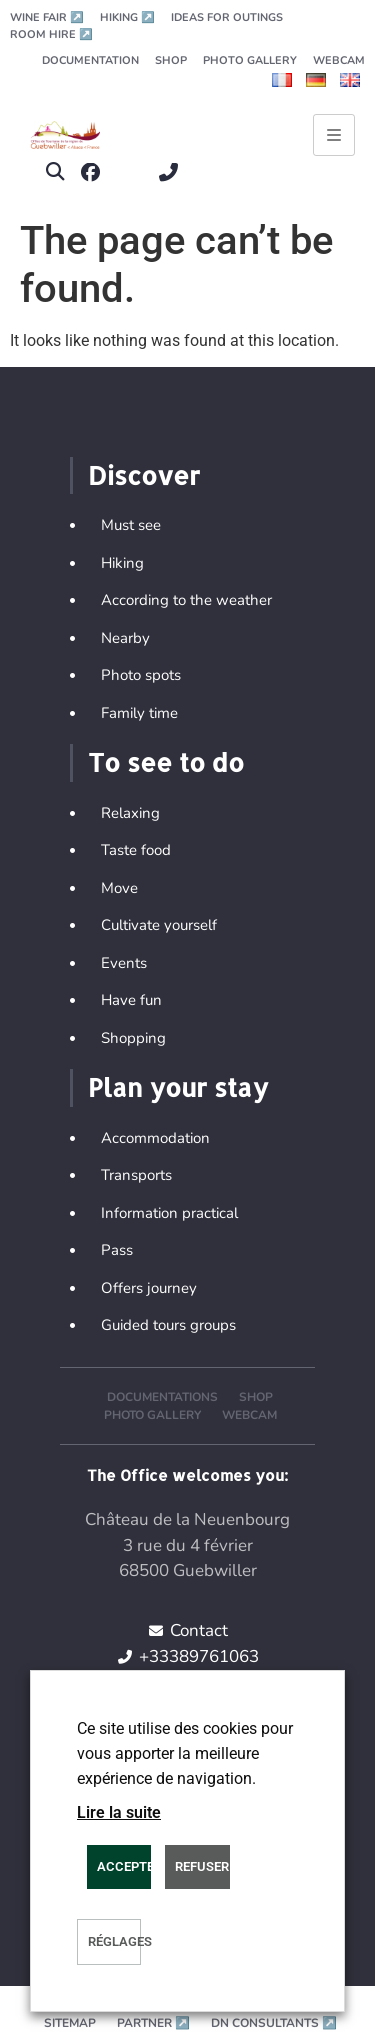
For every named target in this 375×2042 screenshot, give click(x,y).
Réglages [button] (114, 1941)
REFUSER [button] (202, 1866)
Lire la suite (119, 1812)
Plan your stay (178, 1087)
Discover (144, 475)
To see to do (166, 762)
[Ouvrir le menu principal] (334, 135)
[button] (54, 172)
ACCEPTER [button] (124, 1866)
